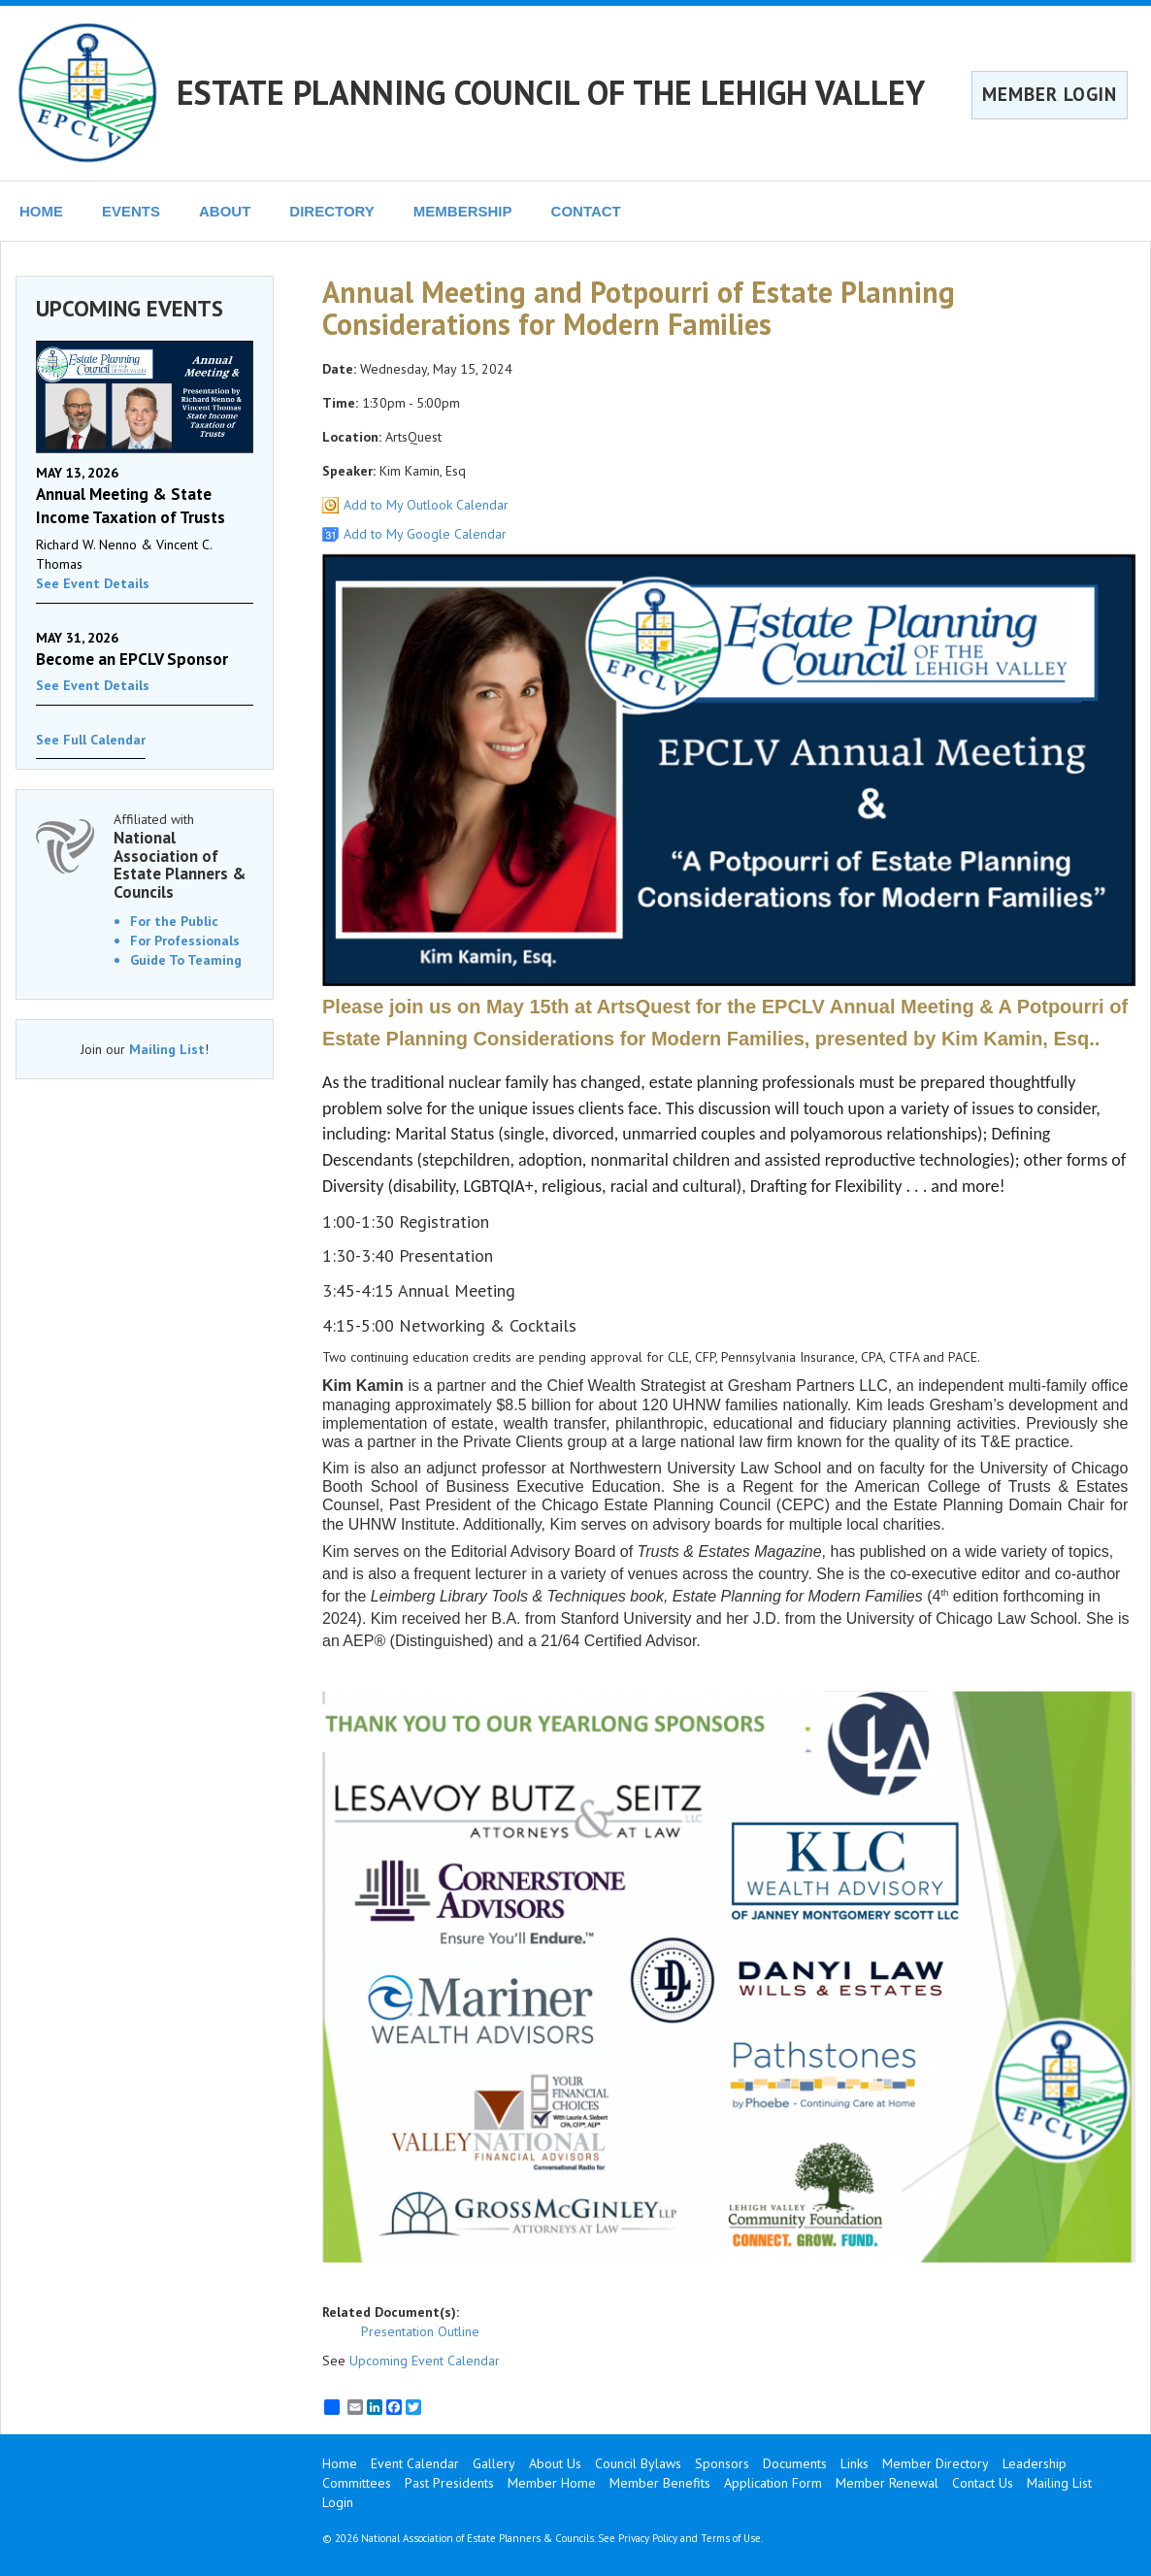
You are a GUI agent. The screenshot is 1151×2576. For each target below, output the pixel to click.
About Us (555, 2463)
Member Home (552, 2483)
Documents (795, 2463)
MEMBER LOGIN (1049, 94)
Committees (356, 2483)
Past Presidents (449, 2483)
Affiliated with (183, 856)
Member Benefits (659, 2483)
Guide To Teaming (186, 960)
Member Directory (935, 2463)
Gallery (494, 2463)
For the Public (174, 921)
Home (339, 2463)
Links (854, 2463)
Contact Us (982, 2483)
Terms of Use (731, 2538)
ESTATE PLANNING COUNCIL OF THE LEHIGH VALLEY (551, 92)
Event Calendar (415, 2463)
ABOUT (224, 211)
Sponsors (722, 2463)
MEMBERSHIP (462, 211)
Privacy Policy (647, 2538)
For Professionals (185, 940)
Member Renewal (887, 2483)
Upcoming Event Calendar (424, 2360)
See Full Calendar (91, 739)
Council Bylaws (638, 2463)
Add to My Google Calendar (425, 534)
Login (337, 2502)
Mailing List (167, 1049)
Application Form (773, 2483)
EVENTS (131, 211)
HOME (41, 211)
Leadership (1035, 2463)
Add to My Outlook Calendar (426, 504)
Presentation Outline (420, 2331)
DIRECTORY (332, 211)
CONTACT (586, 211)
